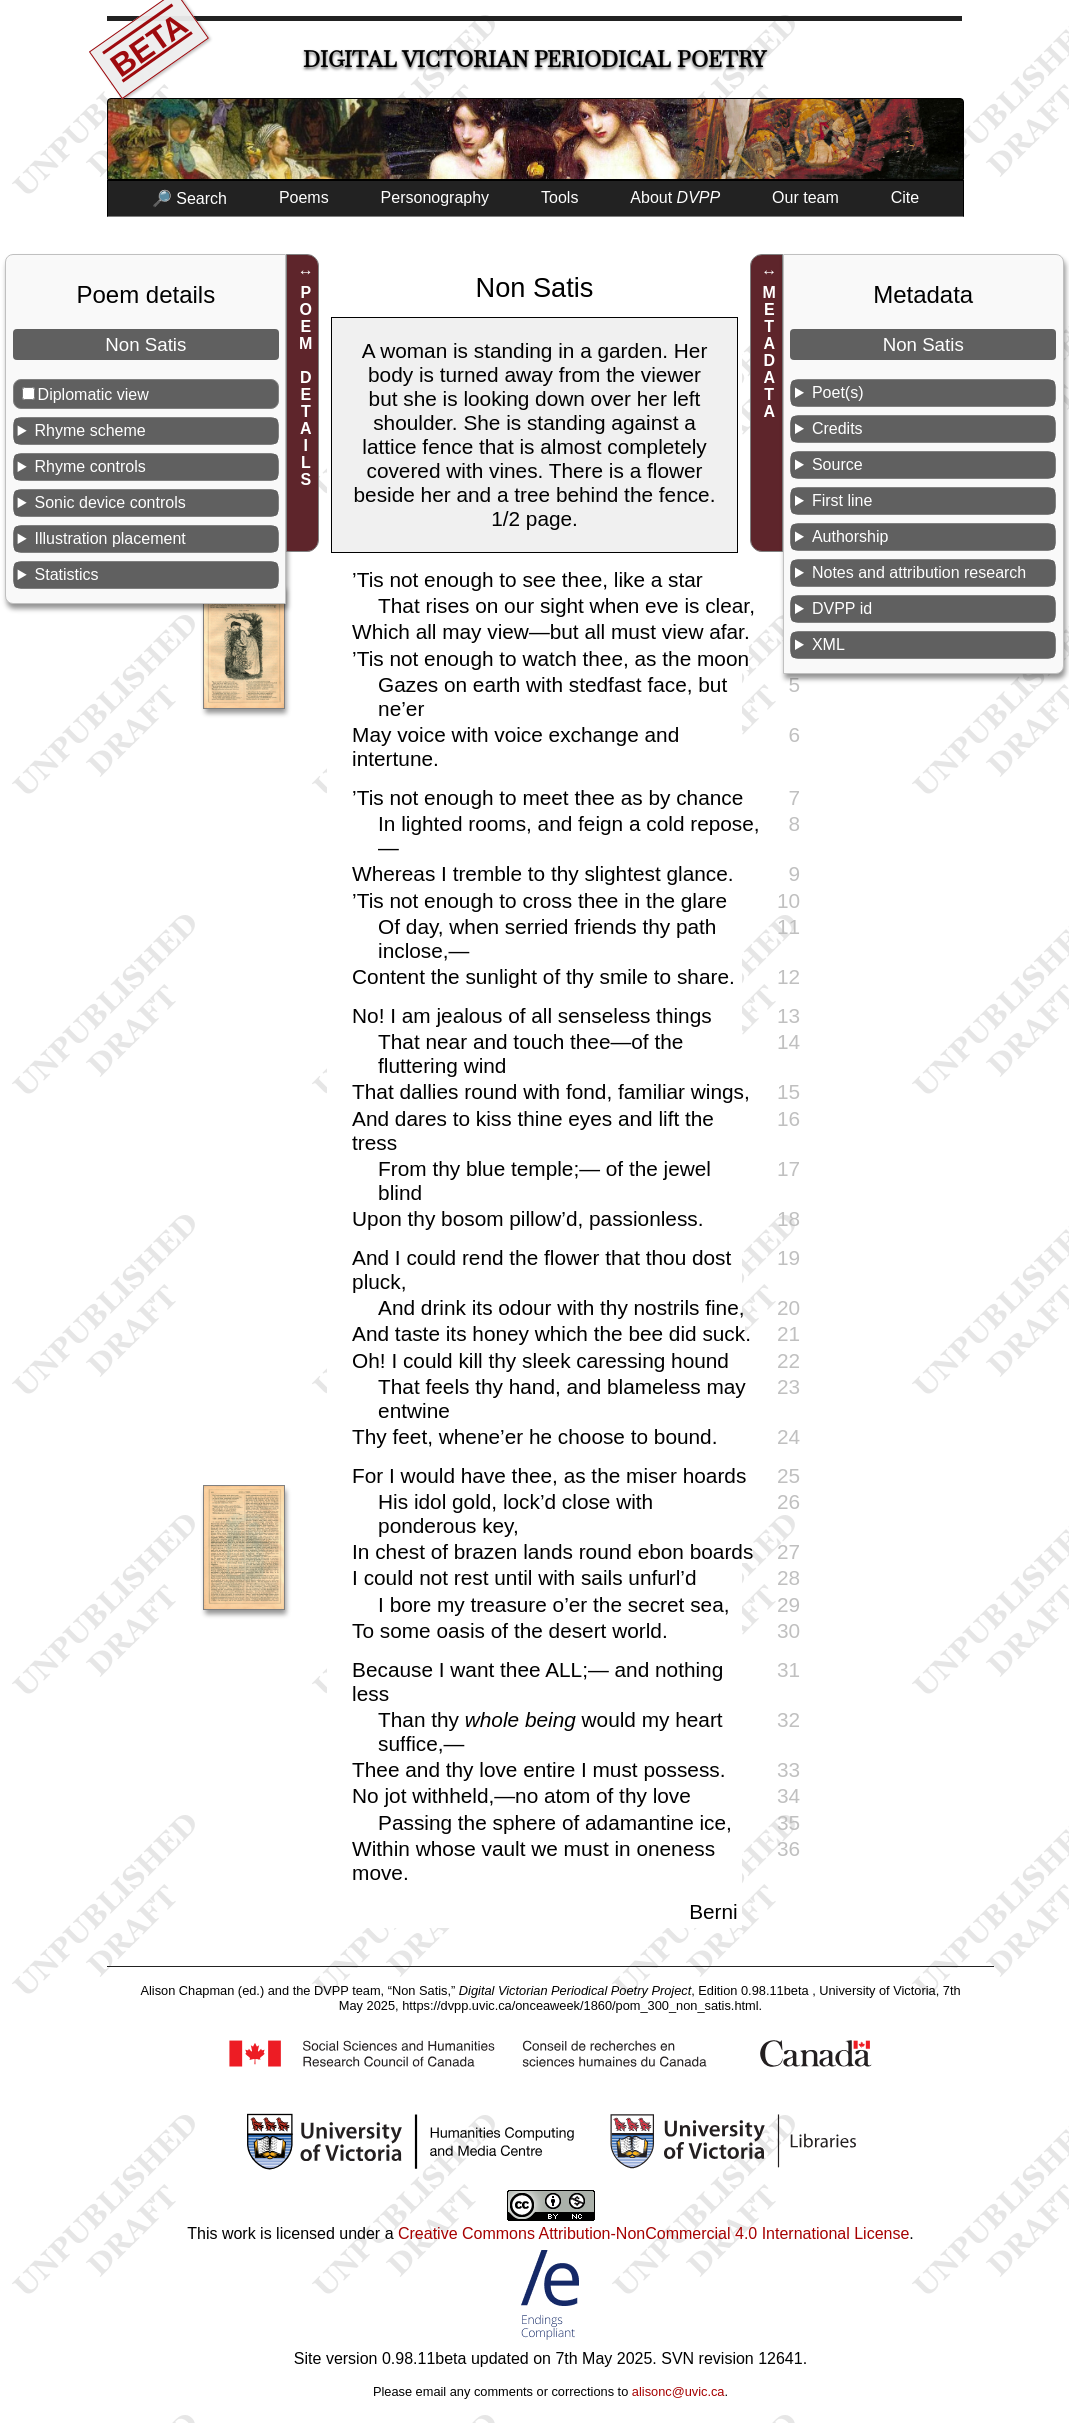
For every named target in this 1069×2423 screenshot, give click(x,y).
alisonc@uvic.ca (678, 2391)
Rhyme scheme (90, 430)
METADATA (769, 352)
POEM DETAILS (305, 386)
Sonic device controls (110, 502)
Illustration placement (110, 538)
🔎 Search (189, 198)
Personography (435, 197)
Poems (304, 197)
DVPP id (842, 608)
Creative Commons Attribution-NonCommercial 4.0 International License (653, 2233)
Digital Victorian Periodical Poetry (534, 59)
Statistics (67, 574)
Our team (805, 197)
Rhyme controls (90, 466)
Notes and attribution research (919, 572)
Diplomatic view (93, 394)
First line (842, 500)
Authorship (850, 536)
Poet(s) (838, 392)
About (675, 197)
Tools (559, 197)
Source (837, 464)
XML (828, 644)
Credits (837, 428)
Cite (905, 197)
